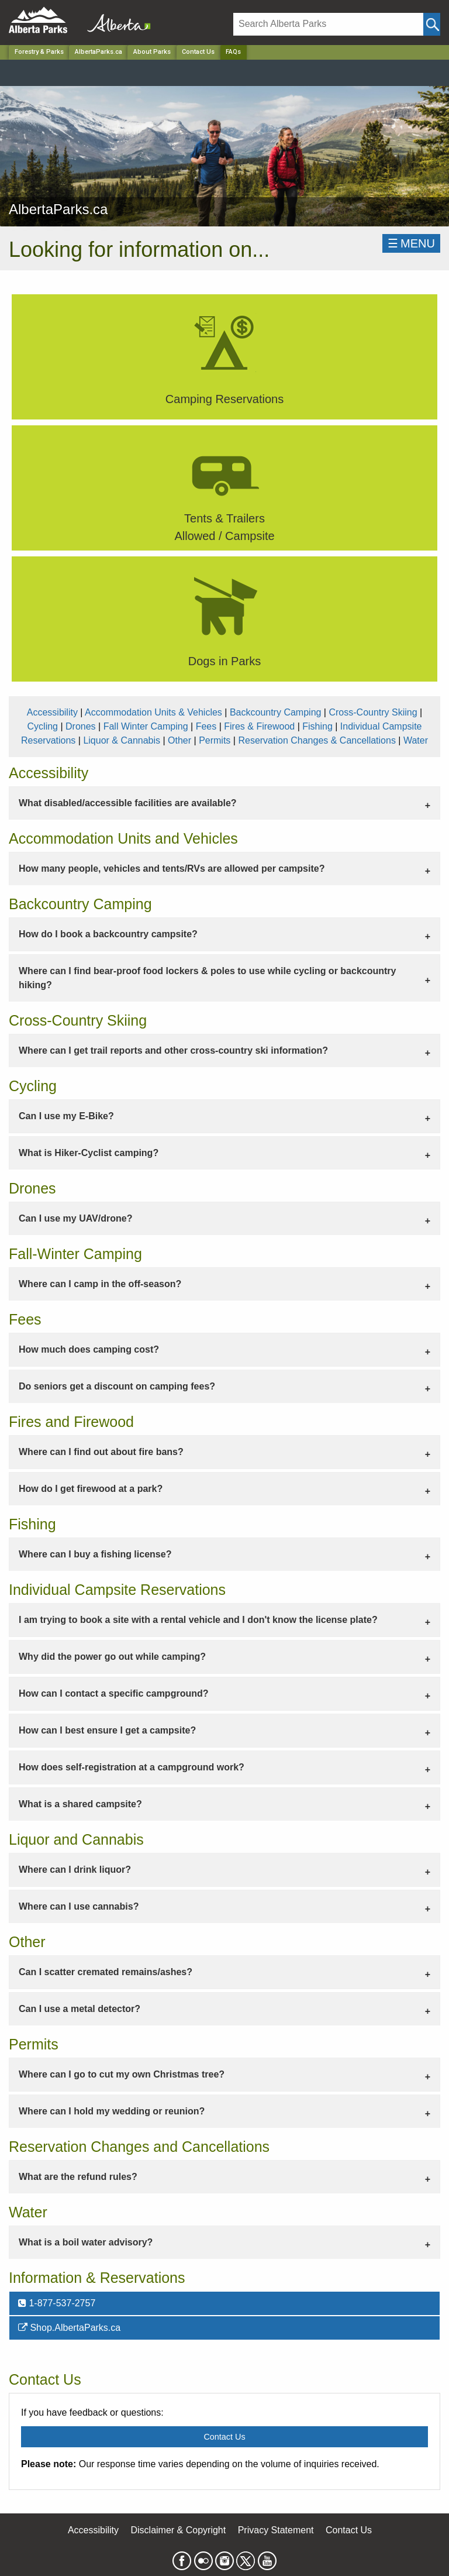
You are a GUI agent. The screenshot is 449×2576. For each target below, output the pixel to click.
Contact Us (198, 52)
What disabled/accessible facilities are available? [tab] (128, 803)
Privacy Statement (276, 2530)
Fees (206, 726)
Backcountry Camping (276, 712)
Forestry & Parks (39, 52)
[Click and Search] (431, 24)
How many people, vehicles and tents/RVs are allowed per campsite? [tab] (171, 868)
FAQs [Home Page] (233, 52)
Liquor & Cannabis (121, 740)
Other (179, 740)
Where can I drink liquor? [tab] (75, 1870)
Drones (80, 726)
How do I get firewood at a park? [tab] (91, 1489)
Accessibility (52, 712)
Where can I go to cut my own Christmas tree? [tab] (121, 2074)
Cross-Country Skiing (373, 712)
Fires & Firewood (259, 726)
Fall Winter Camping (145, 726)
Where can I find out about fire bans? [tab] (101, 1452)
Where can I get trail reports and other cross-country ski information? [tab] (173, 1050)
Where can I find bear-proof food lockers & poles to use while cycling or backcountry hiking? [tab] (207, 978)
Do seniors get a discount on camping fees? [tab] (117, 1386)
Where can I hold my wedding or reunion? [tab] (112, 2111)
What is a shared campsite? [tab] (80, 1804)
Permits (214, 740)
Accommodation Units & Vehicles (153, 712)
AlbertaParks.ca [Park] (98, 52)
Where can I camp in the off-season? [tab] (100, 1284)
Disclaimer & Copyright (178, 2530)
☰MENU (411, 243)
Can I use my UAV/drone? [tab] (75, 1218)
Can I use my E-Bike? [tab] (66, 1116)
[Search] (328, 24)
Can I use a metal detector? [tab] (79, 2009)
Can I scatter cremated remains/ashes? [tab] (105, 1972)
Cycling (42, 726)
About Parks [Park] (152, 52)
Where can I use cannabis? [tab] (79, 1906)
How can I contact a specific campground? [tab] (114, 1693)
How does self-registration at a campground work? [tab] (131, 1767)
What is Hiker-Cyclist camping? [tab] (88, 1153)
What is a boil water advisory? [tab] (86, 2242)
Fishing (317, 726)
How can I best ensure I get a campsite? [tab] (107, 1730)
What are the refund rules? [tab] (78, 2177)
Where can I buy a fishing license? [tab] (95, 1554)
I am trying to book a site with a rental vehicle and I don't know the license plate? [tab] (198, 1620)
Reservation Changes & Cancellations (316, 740)
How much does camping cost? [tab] (89, 1349)
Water (415, 740)
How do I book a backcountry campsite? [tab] (108, 934)
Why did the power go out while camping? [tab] (112, 1657)
